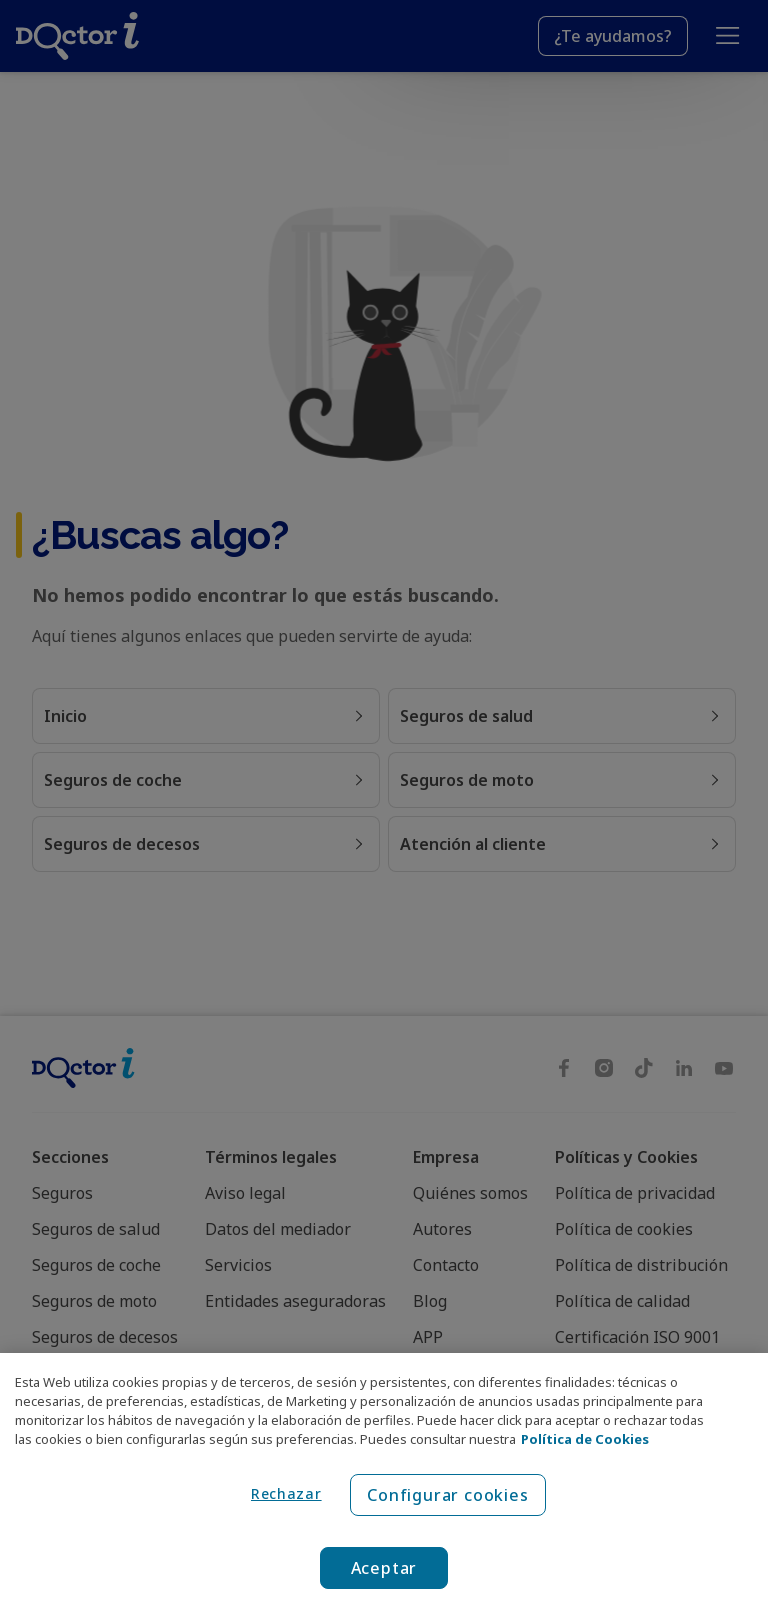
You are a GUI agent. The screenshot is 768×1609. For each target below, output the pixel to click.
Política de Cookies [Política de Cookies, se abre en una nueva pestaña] (585, 1439)
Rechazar (286, 1493)
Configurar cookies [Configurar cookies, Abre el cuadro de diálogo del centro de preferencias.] (447, 1495)
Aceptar (384, 1568)
